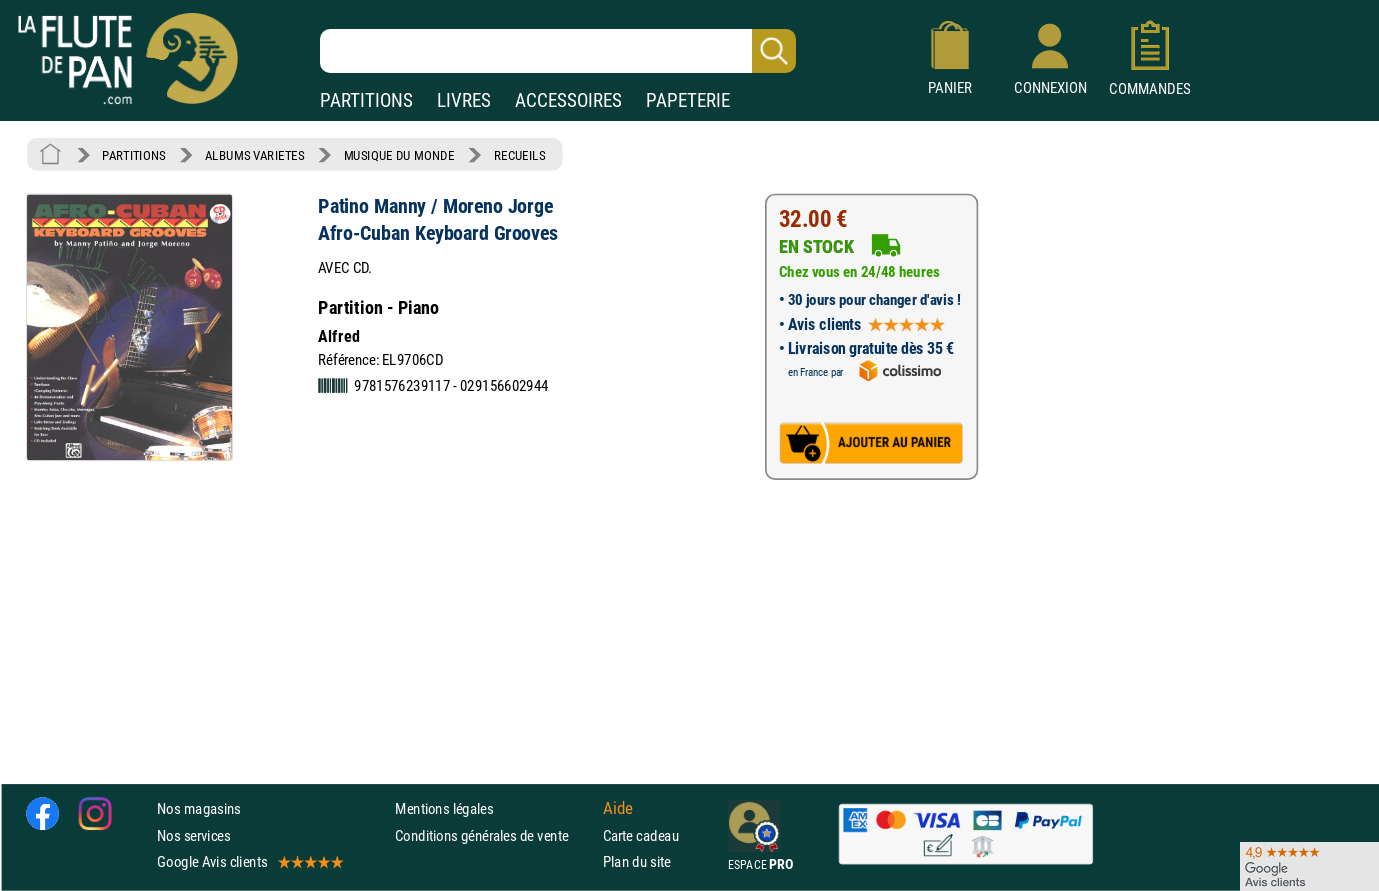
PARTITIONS (366, 100)
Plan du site (637, 861)
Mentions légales (444, 809)
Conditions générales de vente (494, 835)
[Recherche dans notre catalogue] (558, 51)
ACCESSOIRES (568, 100)
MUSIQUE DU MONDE (399, 155)
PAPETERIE (688, 100)
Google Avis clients (249, 861)
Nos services (193, 835)
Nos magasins (199, 809)
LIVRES (464, 100)
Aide (618, 809)
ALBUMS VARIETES (254, 155)
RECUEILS (520, 155)
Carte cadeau (641, 835)
